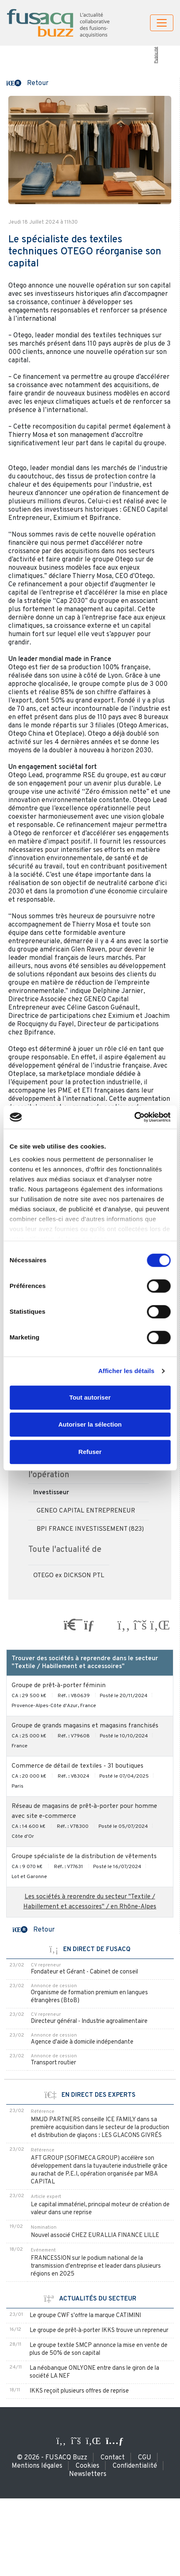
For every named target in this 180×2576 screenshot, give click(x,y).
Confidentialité (135, 2466)
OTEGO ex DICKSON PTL (68, 1576)
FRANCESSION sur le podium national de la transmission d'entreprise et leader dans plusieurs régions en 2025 (96, 2266)
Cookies (87, 2466)
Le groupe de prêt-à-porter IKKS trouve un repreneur (99, 2330)
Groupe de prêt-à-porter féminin (59, 1686)
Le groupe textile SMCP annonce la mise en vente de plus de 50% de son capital (99, 2349)
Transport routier (53, 2063)
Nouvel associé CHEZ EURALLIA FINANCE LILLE (95, 2235)
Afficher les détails (126, 1370)
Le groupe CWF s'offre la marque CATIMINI (85, 2316)
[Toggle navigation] (161, 23)
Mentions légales (37, 2466)
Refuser (90, 1451)
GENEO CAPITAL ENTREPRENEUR (86, 1511)
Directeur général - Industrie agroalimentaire (89, 2021)
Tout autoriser (90, 1397)
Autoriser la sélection (90, 1424)
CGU (144, 2458)
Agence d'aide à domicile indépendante (82, 2042)
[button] (27, 83)
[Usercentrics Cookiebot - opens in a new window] (134, 1117)
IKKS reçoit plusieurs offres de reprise (79, 2391)
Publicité (155, 55)
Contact (113, 2458)
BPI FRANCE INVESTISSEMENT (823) (90, 1529)
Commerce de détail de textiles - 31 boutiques (77, 1766)
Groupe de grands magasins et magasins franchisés (85, 1726)
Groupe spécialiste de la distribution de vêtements (84, 1857)
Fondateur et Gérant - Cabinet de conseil (84, 1972)
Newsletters (87, 2474)
